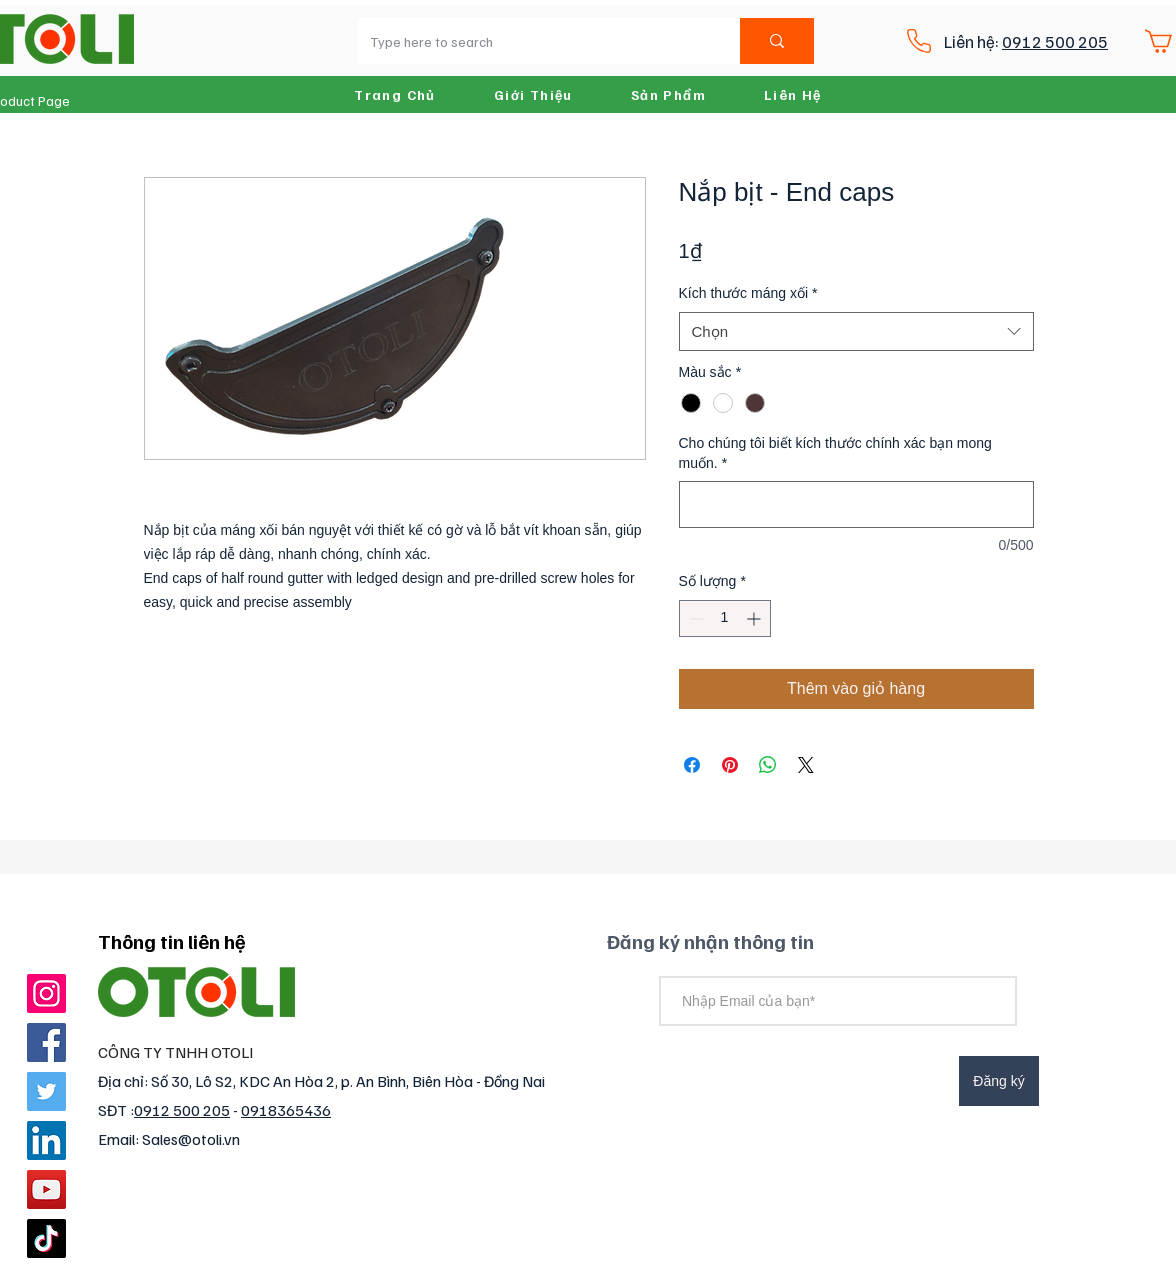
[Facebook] (46, 1042)
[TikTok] (46, 1238)
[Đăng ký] (999, 1081)
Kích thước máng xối (748, 293)
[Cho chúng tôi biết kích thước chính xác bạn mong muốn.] (856, 504)
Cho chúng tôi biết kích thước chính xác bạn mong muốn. (835, 453)
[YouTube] (46, 1189)
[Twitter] (46, 1091)
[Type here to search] (534, 41)
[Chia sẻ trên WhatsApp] (768, 765)
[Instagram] (46, 993)
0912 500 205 (1055, 41)
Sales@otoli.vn (191, 1139)
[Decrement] (694, 618)
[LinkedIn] (46, 1140)
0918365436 (286, 1110)
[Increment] (755, 618)
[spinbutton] (725, 618)
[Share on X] (806, 765)
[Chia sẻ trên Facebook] (692, 765)
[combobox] (856, 331)
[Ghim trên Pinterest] (730, 765)
